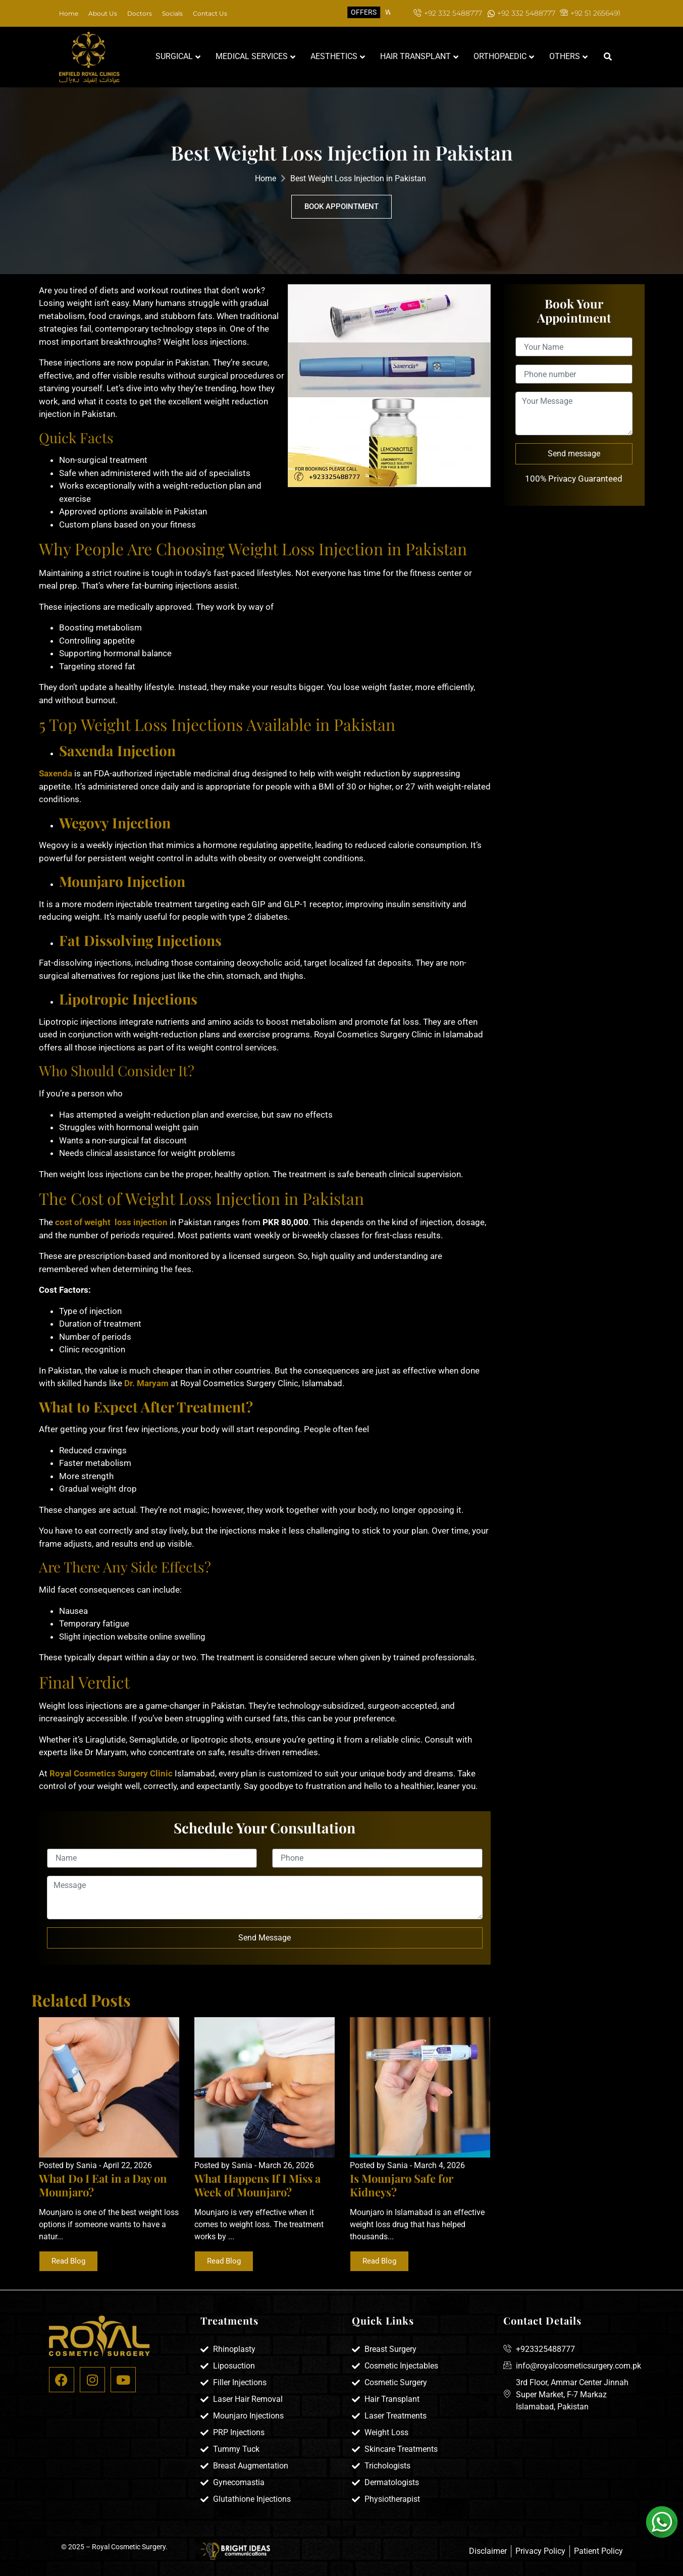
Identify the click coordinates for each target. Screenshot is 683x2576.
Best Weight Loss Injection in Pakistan (358, 178)
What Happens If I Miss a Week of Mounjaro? (257, 2185)
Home (68, 13)
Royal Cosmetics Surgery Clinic (111, 1773)
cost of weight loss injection (110, 1222)
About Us (102, 13)
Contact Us (210, 13)
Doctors (139, 13)
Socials (172, 13)
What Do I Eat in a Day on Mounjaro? (103, 2185)
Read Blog (68, 2261)
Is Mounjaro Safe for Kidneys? (401, 2185)
